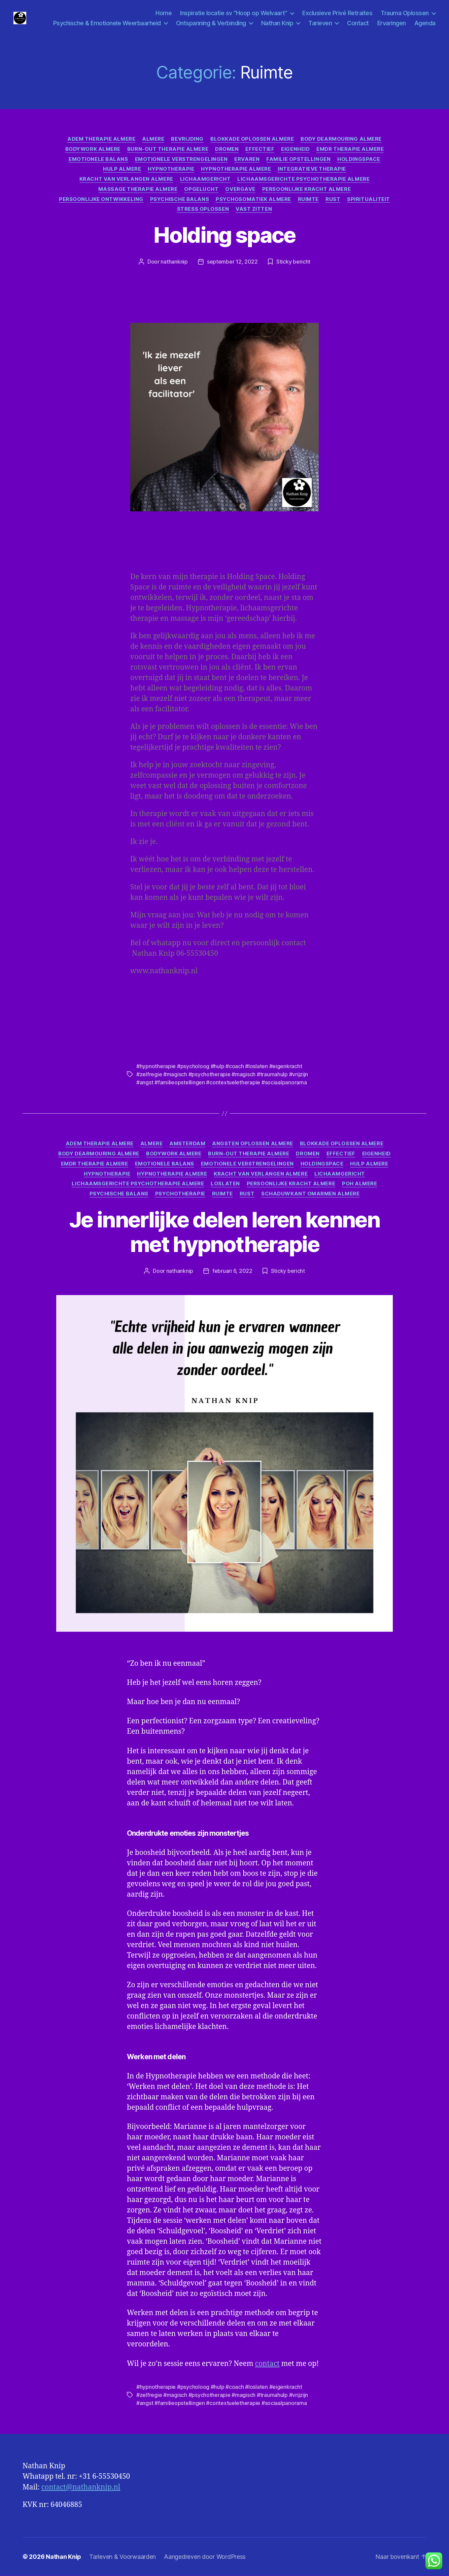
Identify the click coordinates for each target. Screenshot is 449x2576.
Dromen (227, 149)
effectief (259, 149)
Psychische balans (179, 200)
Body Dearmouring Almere (341, 139)
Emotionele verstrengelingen (181, 160)
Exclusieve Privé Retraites (337, 13)
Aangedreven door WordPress (205, 2557)
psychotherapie (180, 1194)
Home (164, 13)
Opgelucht (201, 190)
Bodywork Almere (92, 149)
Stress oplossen (203, 210)
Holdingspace (358, 160)
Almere (153, 139)
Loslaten (225, 1184)
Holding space (224, 235)
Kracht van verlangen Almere (126, 179)
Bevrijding (187, 139)
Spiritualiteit (368, 200)
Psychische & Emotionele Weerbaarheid (107, 23)
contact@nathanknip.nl (80, 2487)
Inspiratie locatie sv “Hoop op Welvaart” (233, 13)
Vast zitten (254, 210)
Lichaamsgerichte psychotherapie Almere (303, 179)
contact (267, 2364)
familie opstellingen (298, 160)
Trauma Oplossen (405, 13)
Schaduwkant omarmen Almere (310, 1194)
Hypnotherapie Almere (236, 170)
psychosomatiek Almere (253, 200)
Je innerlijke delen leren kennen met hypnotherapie (224, 1232)
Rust (332, 200)
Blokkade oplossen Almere (252, 139)
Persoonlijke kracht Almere (306, 190)
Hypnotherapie (171, 170)
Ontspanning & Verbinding (211, 23)
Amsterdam (187, 1144)
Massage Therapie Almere (138, 190)
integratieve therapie (312, 170)
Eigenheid (295, 149)
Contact (358, 23)
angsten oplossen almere (252, 1144)
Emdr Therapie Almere (350, 149)
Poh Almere (359, 1184)
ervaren (247, 160)
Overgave (240, 190)
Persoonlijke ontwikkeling (101, 200)
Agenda (425, 23)
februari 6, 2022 (232, 1271)
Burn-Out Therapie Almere (167, 149)
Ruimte (308, 200)
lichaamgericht (205, 179)
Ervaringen (391, 23)
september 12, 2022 (232, 262)
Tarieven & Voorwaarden (122, 2557)
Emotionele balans (98, 160)
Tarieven (320, 23)
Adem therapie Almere (101, 139)
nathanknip (174, 262)
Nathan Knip (277, 23)
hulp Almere (122, 170)
